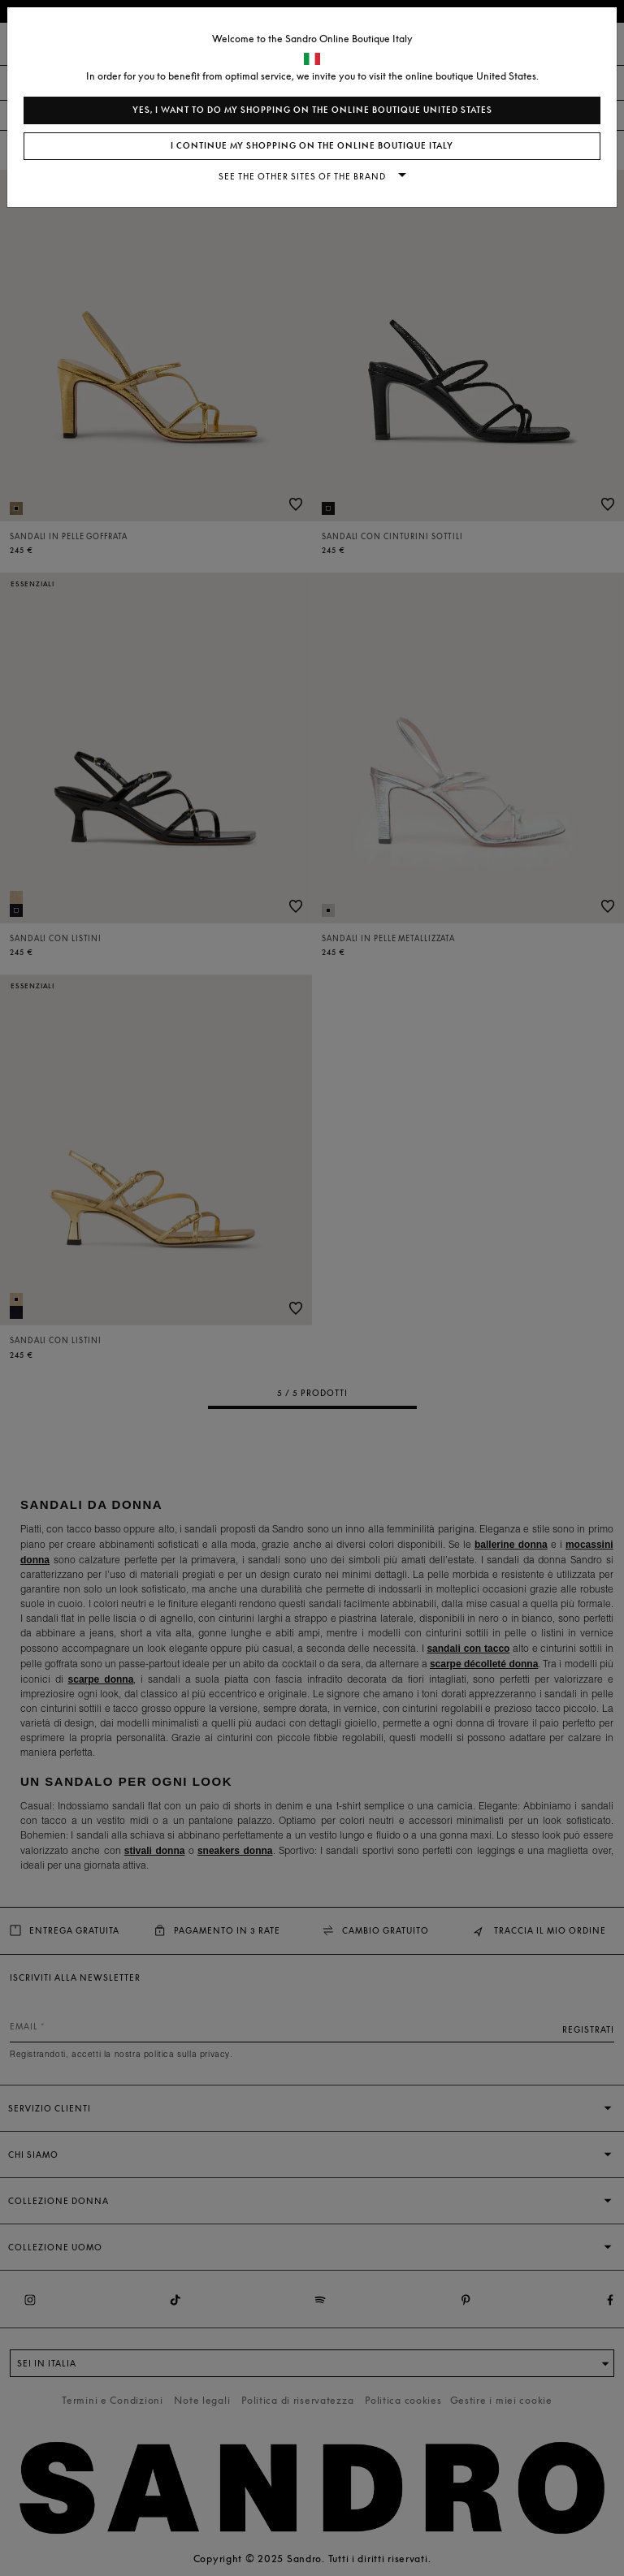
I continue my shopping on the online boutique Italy (312, 145)
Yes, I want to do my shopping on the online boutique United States (312, 110)
